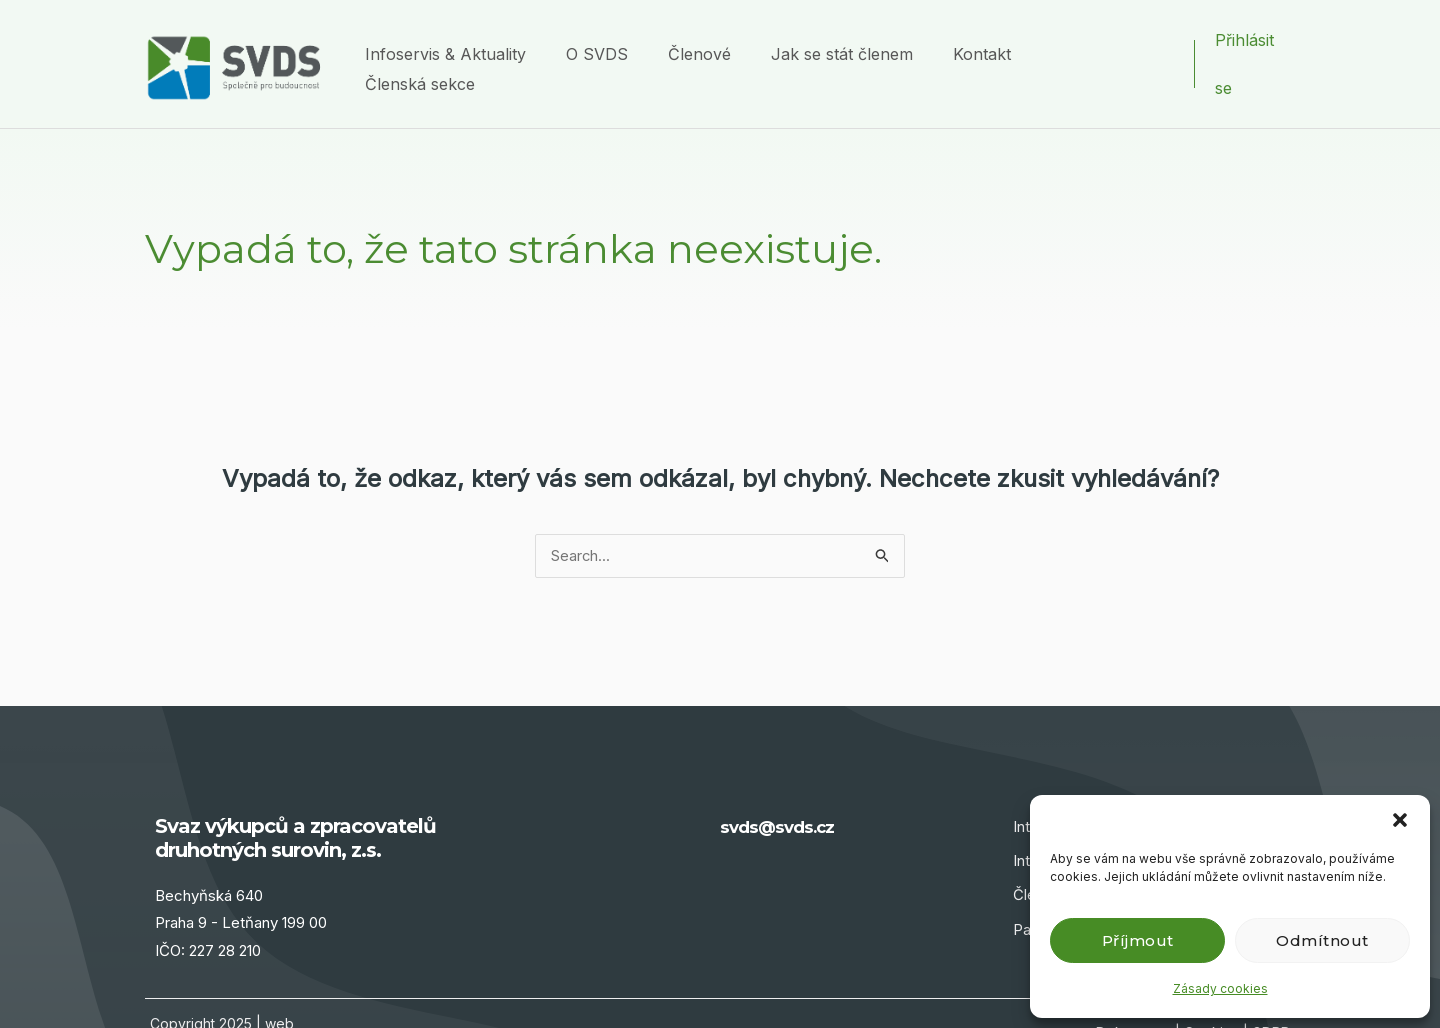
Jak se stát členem (859, 40)
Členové (726, 40)
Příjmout (1138, 940)
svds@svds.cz (787, 781)
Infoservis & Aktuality (492, 40)
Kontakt (989, 40)
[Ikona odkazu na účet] (1254, 41)
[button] (1400, 820)
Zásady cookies (1220, 988)
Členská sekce (1103, 40)
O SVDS (634, 40)
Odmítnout (1322, 940)
